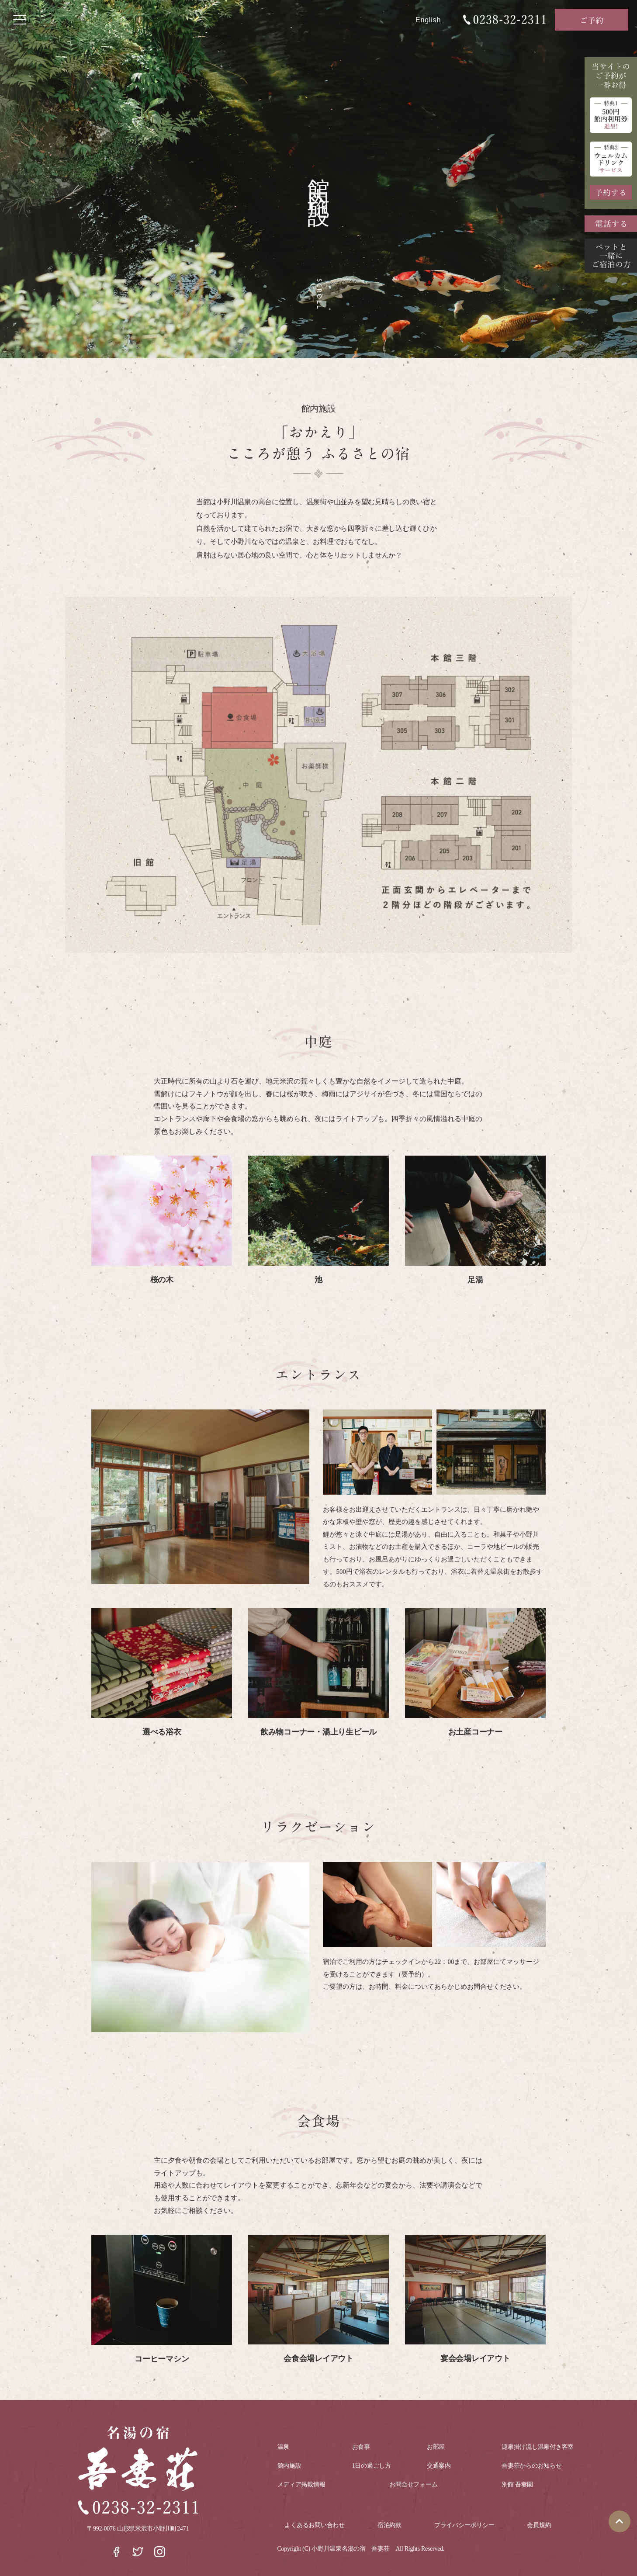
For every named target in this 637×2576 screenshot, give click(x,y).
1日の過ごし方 (371, 2465)
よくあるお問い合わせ (314, 2525)
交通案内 (439, 2465)
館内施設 (289, 2465)
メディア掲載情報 (301, 2484)
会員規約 (539, 2525)
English (428, 20)
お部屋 (436, 2447)
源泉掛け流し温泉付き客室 (538, 2447)
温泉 (283, 2447)
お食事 (361, 2447)
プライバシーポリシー (464, 2525)
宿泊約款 (389, 2525)
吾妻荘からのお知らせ (531, 2465)
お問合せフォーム (413, 2484)
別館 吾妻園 (517, 2484)
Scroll (318, 294)
